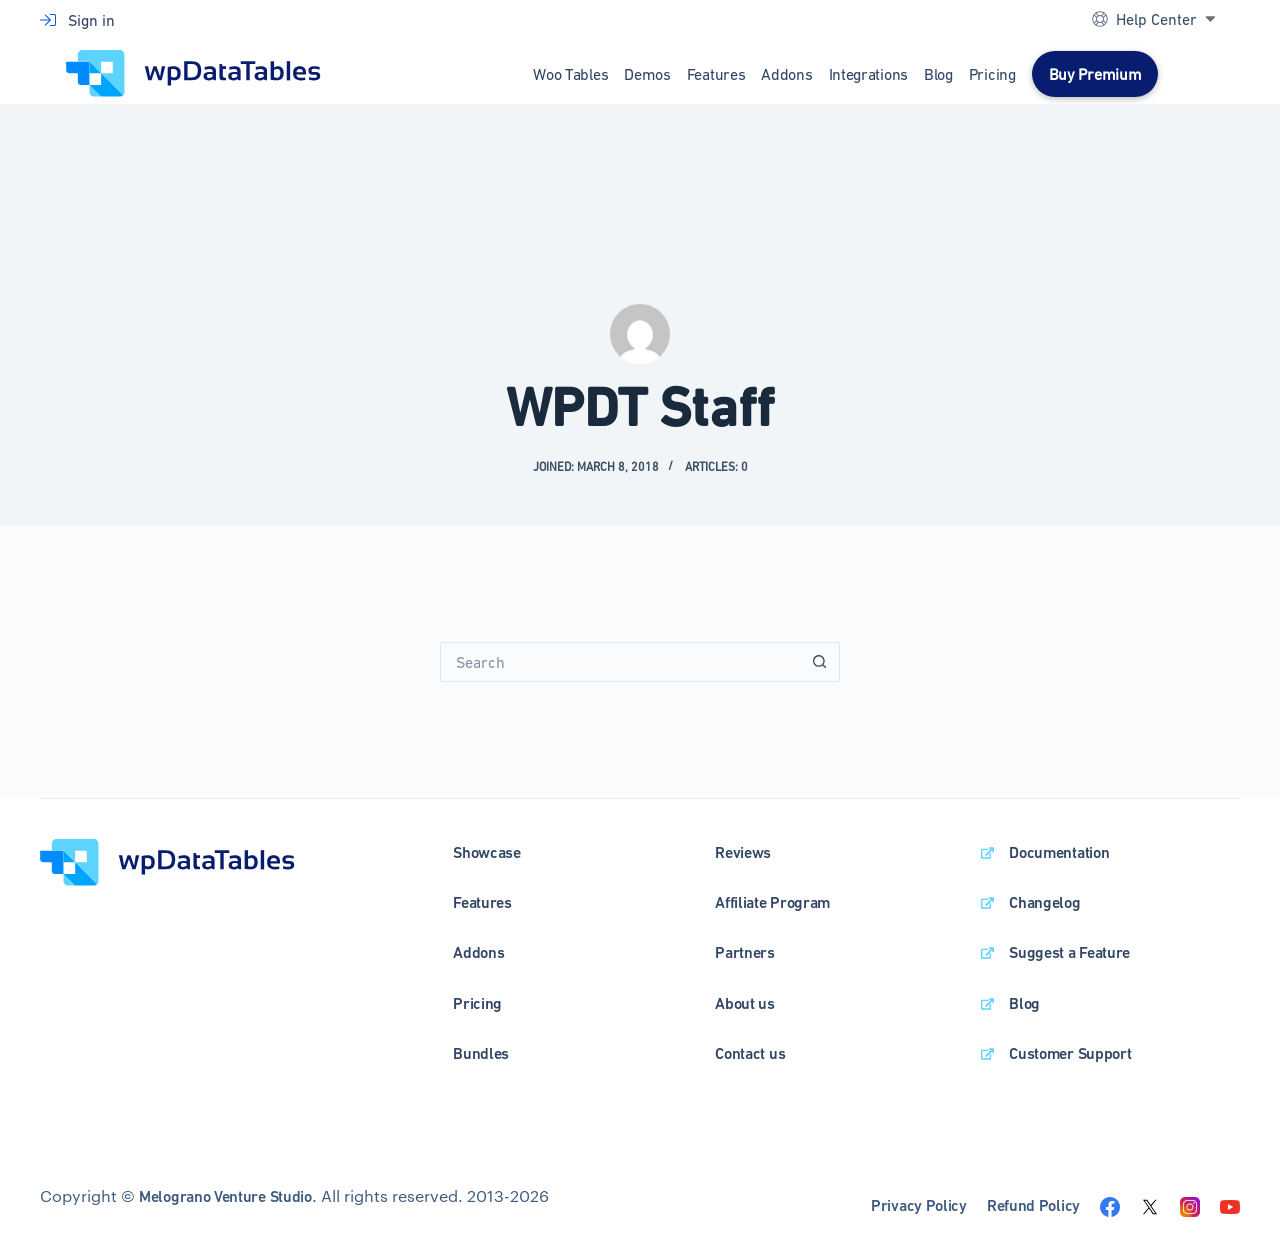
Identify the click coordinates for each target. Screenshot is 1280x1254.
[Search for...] (620, 662)
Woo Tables (570, 74)
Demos (647, 74)
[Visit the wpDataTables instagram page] (1190, 1205)
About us (745, 1003)
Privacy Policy (919, 1205)
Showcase (487, 852)
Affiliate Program (772, 902)
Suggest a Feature (1069, 952)
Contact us (750, 1053)
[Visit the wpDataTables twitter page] (1150, 1205)
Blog (938, 74)
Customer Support (1070, 1053)
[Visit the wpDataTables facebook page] (1110, 1205)
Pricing (992, 74)
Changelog (1044, 902)
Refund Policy (1033, 1205)
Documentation (1059, 852)
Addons (786, 74)
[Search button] (820, 662)
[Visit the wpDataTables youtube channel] (1230, 1205)
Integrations (868, 74)
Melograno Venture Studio (225, 1196)
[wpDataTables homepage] (167, 860)
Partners (745, 952)
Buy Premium (1095, 74)
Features (716, 74)
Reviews (743, 852)
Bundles (481, 1053)
